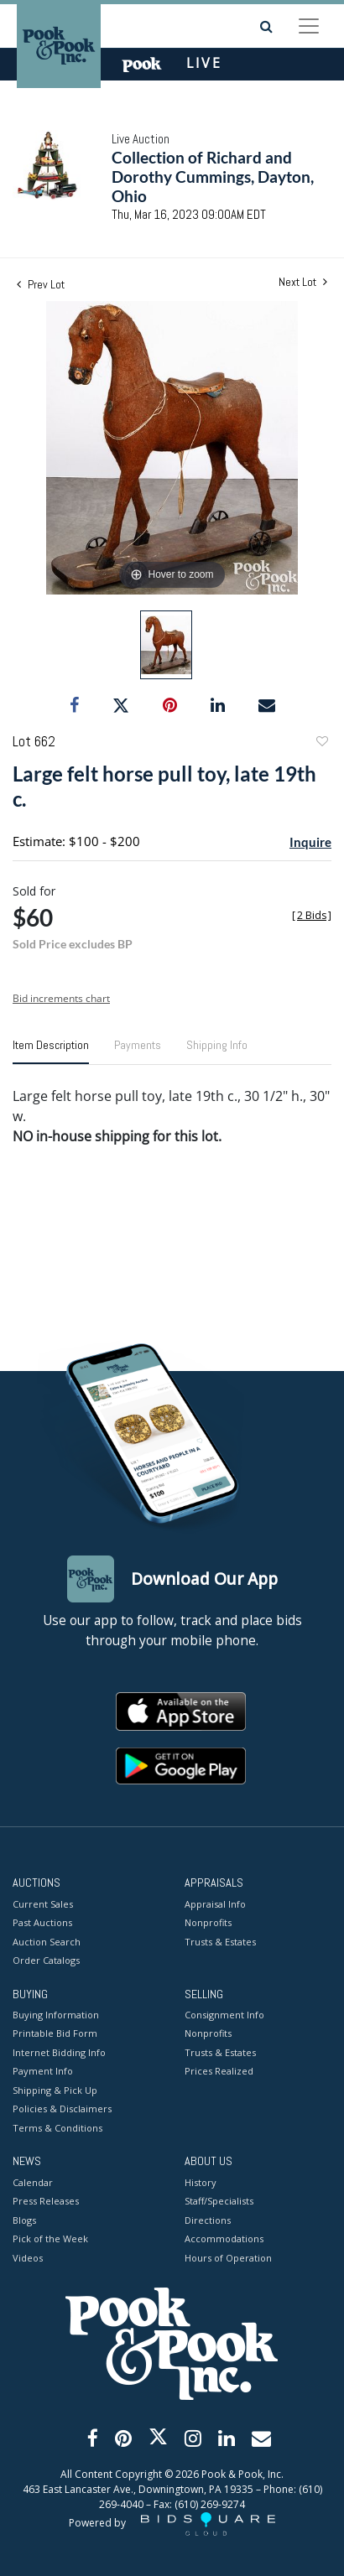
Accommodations (224, 2238)
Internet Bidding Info (59, 2052)
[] (311, 915)
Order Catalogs (46, 1960)
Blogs (24, 2220)
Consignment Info (224, 2014)
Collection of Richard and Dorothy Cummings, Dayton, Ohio (213, 176)
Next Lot (303, 282)
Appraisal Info (215, 1904)
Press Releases (46, 2200)
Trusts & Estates (220, 1941)
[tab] (51, 1051)
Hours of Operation (228, 2257)
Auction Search (47, 1941)
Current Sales (43, 1904)
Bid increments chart (61, 998)
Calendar (33, 2182)
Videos (28, 2257)
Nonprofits (208, 1922)
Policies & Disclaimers (62, 2108)
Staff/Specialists (219, 2200)
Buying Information (56, 2014)
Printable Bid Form (55, 2033)
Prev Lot (41, 284)
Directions (208, 2220)
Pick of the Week (50, 2238)
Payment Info (43, 2070)
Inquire (310, 841)
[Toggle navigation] (308, 26)
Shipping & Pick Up (55, 2090)
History (200, 2182)
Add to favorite (321, 743)
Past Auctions (42, 1922)
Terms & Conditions (57, 2128)
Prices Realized (219, 2070)
